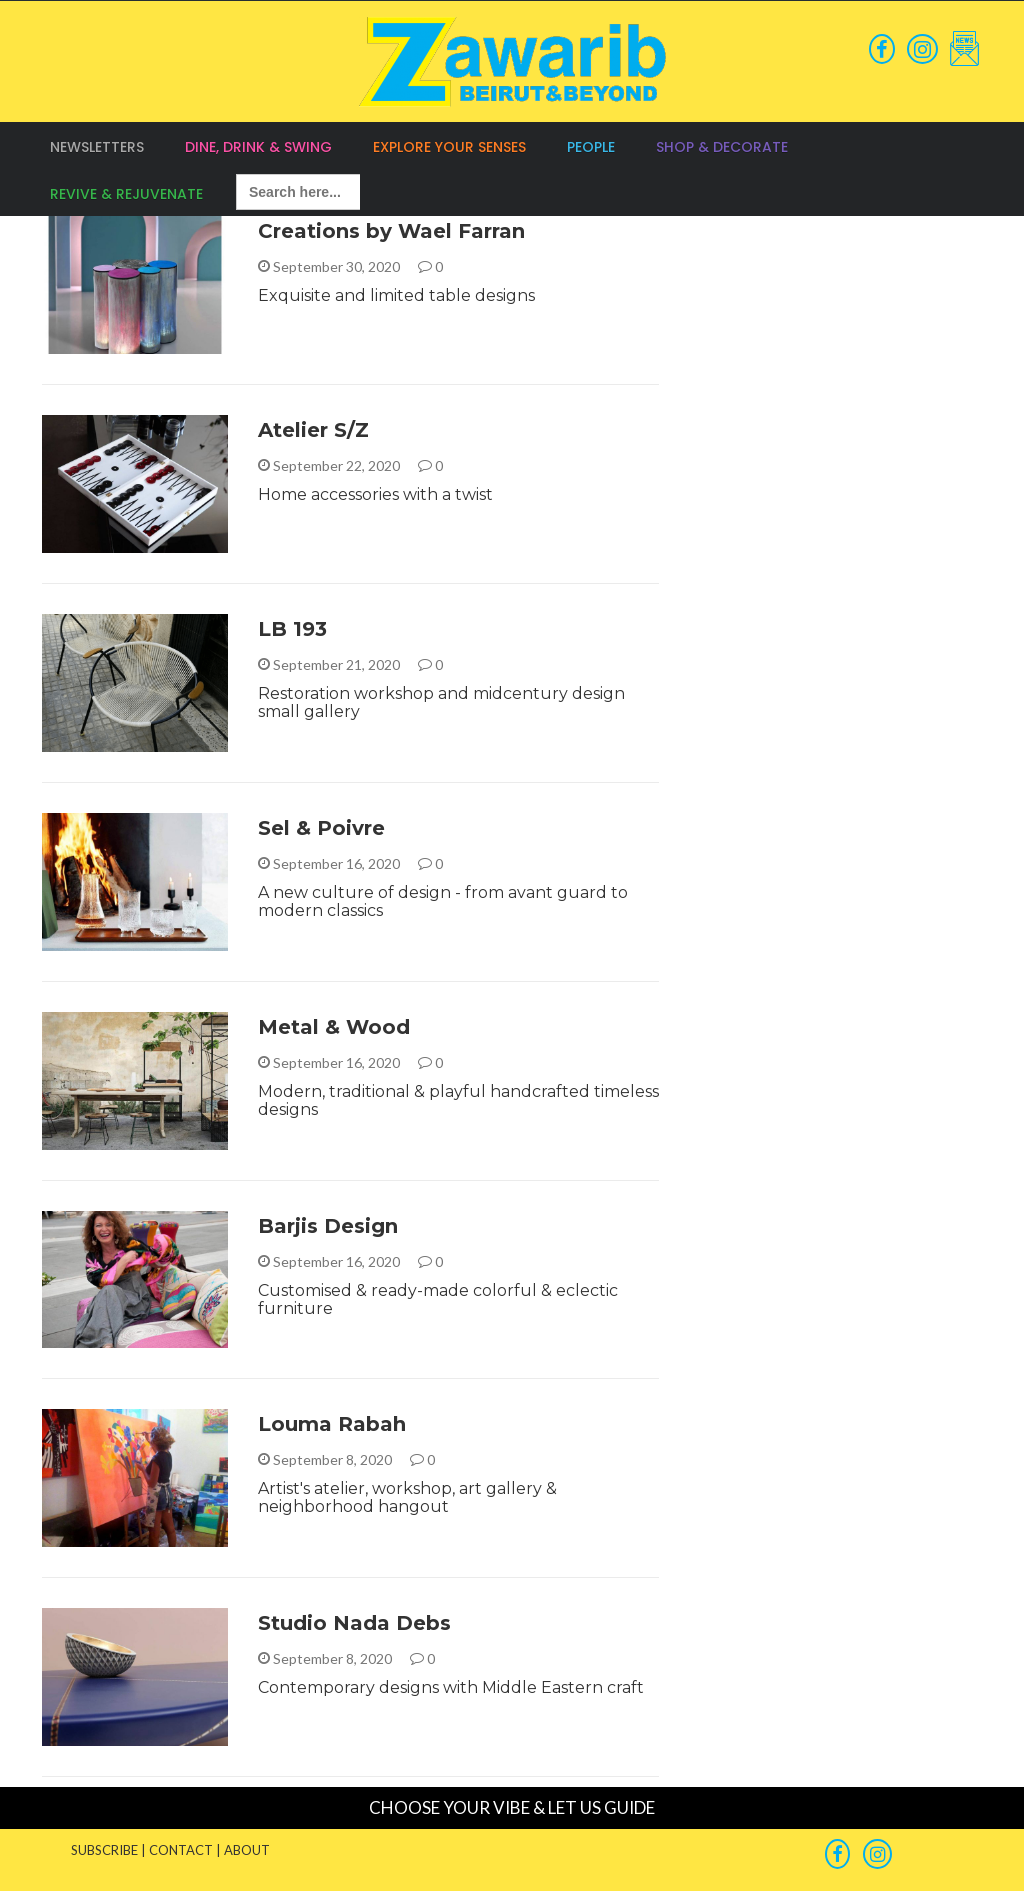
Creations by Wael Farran (391, 231)
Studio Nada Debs (354, 1623)
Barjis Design (328, 1226)
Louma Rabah (332, 1424)
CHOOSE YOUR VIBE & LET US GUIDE (512, 1807)
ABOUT (247, 1850)
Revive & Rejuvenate (126, 194)
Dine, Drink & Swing (258, 147)
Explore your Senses (449, 147)
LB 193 (292, 629)
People (591, 147)
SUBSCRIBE (104, 1850)
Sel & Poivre (321, 828)
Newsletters (97, 147)
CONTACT (181, 1850)
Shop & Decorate (722, 147)
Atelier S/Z (313, 430)
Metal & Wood (334, 1027)
